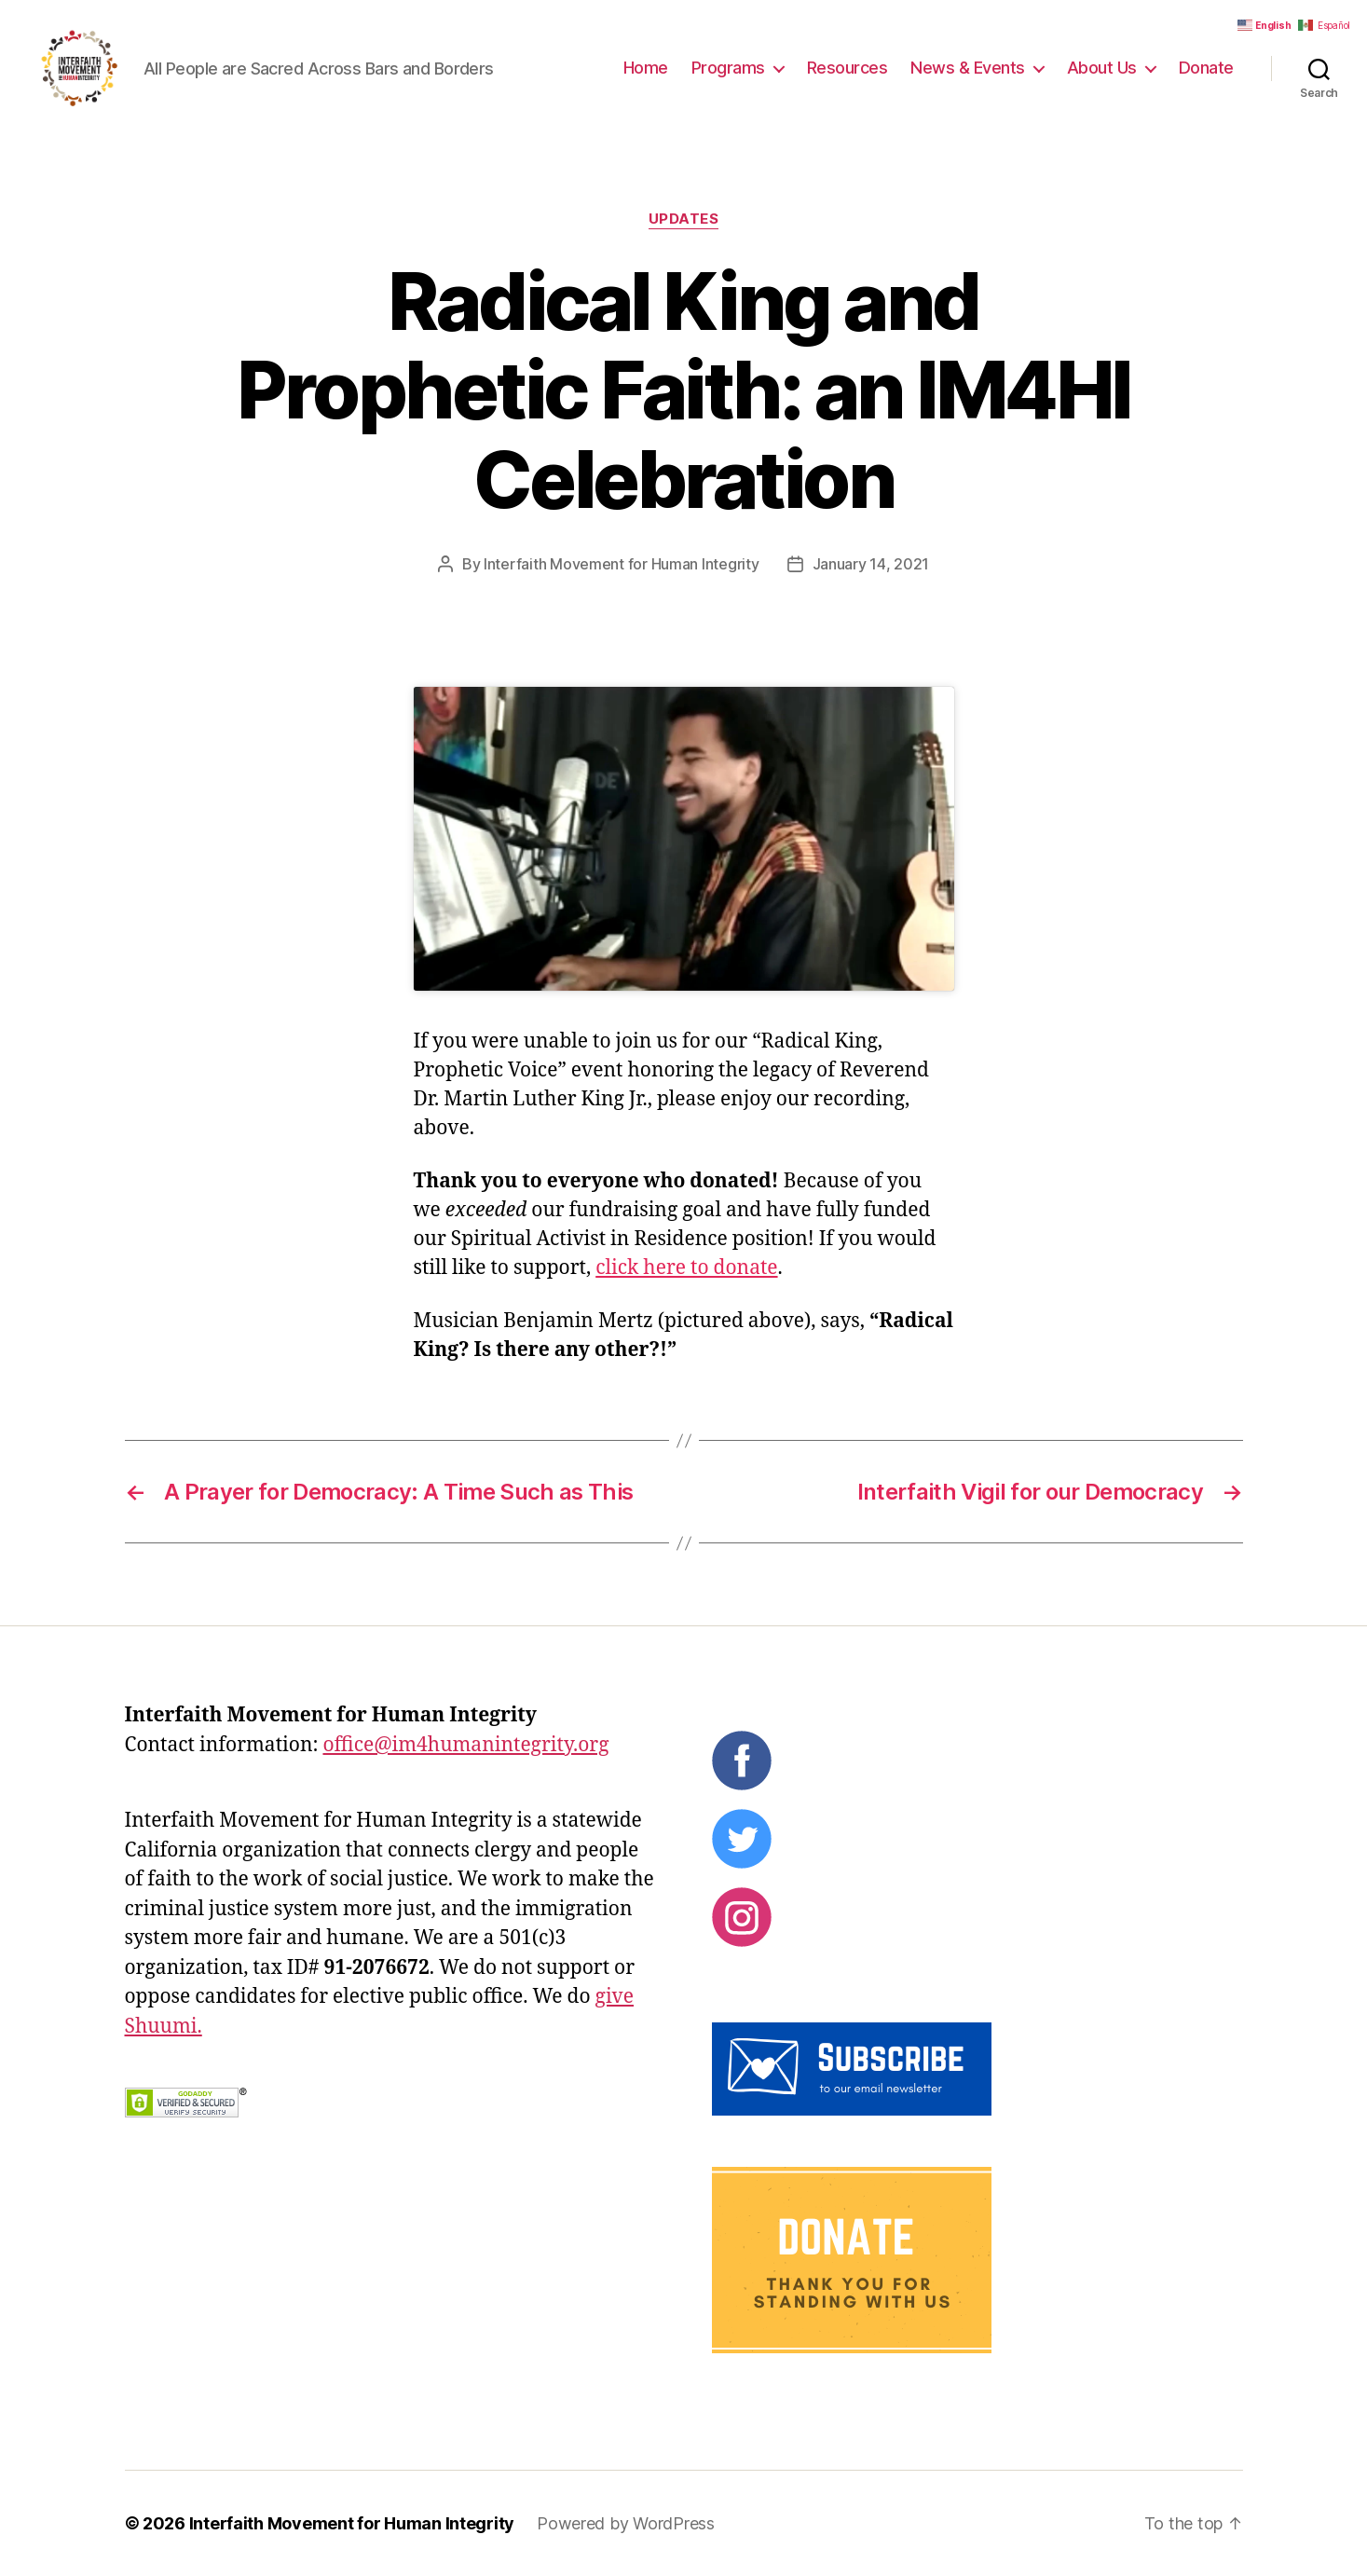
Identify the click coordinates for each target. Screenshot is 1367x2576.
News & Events (967, 67)
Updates (684, 219)
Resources (847, 67)
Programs (728, 67)
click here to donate (686, 1268)
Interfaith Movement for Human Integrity (621, 564)
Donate (1206, 67)
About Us (1102, 67)
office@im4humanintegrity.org (465, 1745)
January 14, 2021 (871, 564)
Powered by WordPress (626, 2523)
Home (645, 67)
